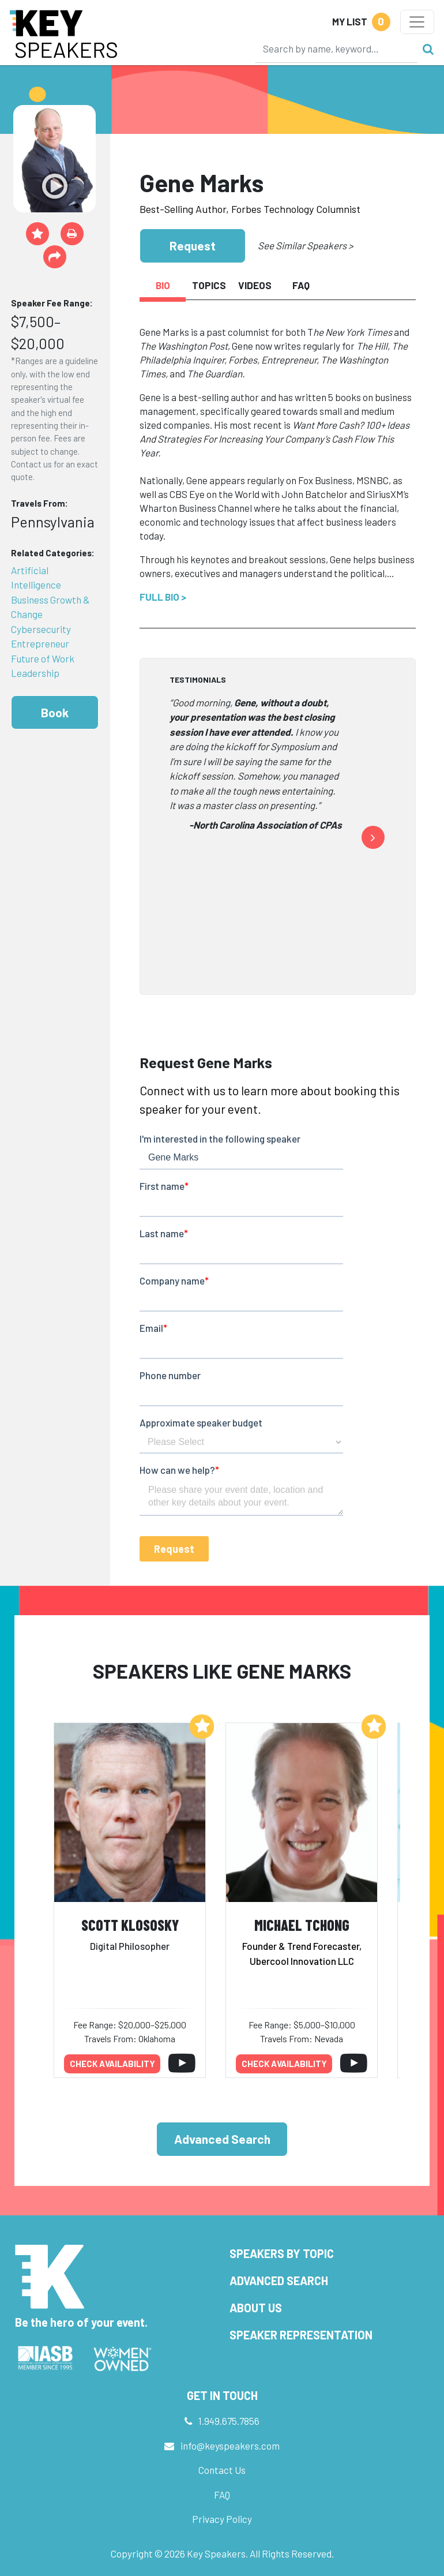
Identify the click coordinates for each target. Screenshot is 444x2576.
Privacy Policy (222, 2519)
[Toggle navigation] (417, 22)
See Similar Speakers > (305, 245)
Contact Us (222, 2470)
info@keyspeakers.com (230, 2445)
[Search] (336, 48)
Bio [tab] (163, 285)
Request (193, 245)
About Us (255, 2308)
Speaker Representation (300, 2335)
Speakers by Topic (281, 2253)
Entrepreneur (40, 643)
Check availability (112, 2063)
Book (55, 712)
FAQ (222, 2494)
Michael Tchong (301, 1925)
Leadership (35, 673)
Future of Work (42, 658)
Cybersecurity (41, 629)
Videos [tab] (255, 285)
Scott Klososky (130, 1925)
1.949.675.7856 (228, 2421)
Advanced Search (222, 2139)
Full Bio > (163, 596)
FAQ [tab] (301, 285)
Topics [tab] (209, 285)
